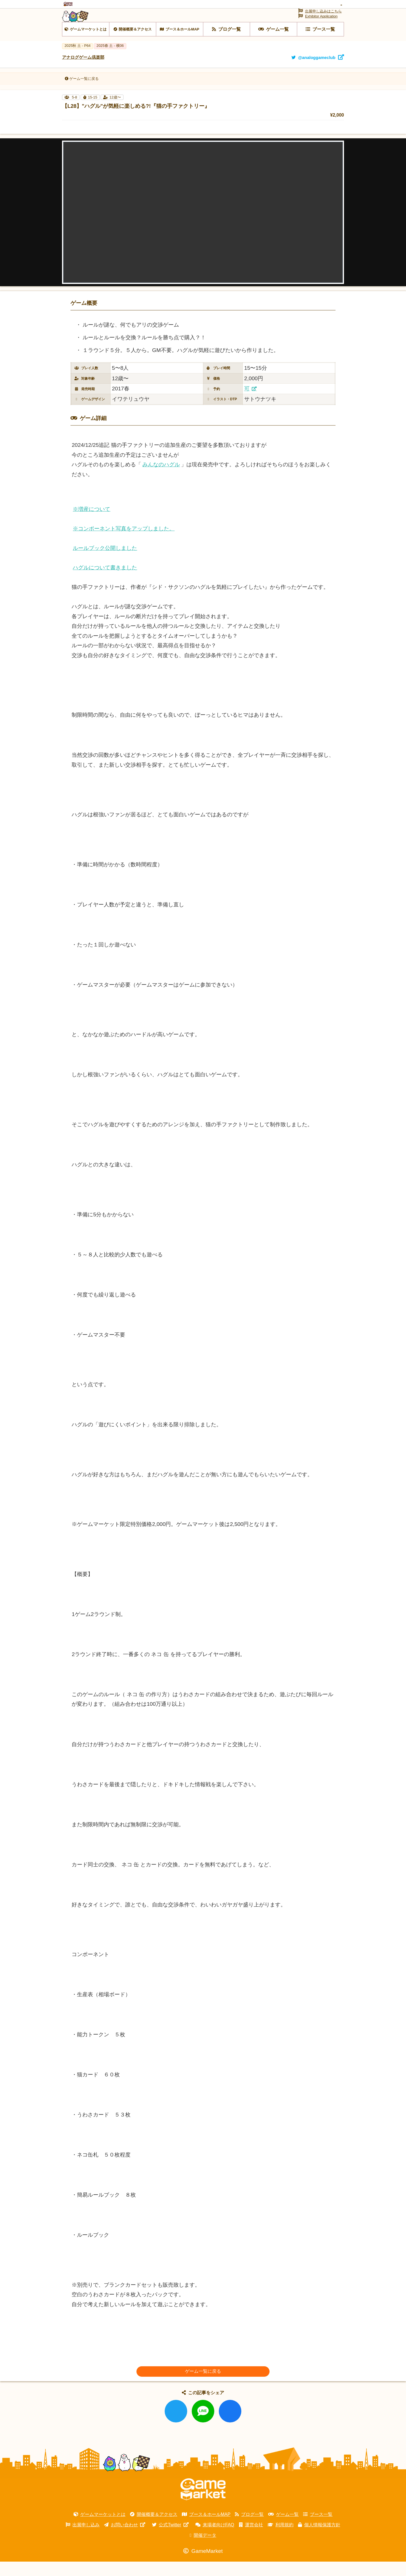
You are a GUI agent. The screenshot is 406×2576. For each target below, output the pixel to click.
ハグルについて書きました (105, 582)
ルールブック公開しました (105, 562)
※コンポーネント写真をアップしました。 (124, 543)
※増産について (91, 523)
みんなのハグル (161, 479)
